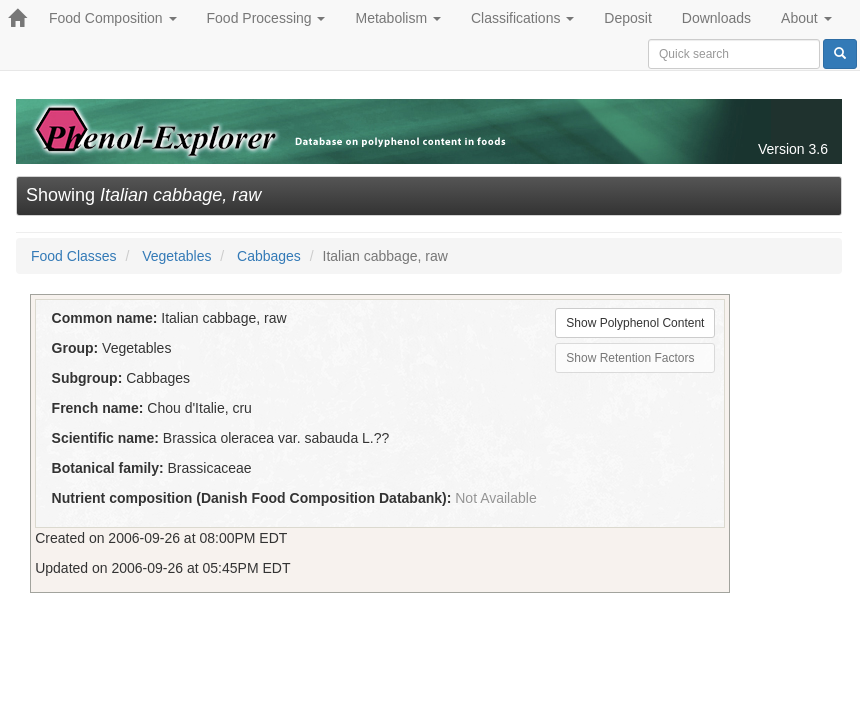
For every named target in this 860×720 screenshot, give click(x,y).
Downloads (716, 18)
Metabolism (397, 18)
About (806, 18)
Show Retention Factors (630, 358)
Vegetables (176, 256)
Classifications (522, 18)
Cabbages (269, 256)
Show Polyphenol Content (635, 323)
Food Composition (113, 18)
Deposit (627, 18)
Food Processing (266, 18)
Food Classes (74, 256)
